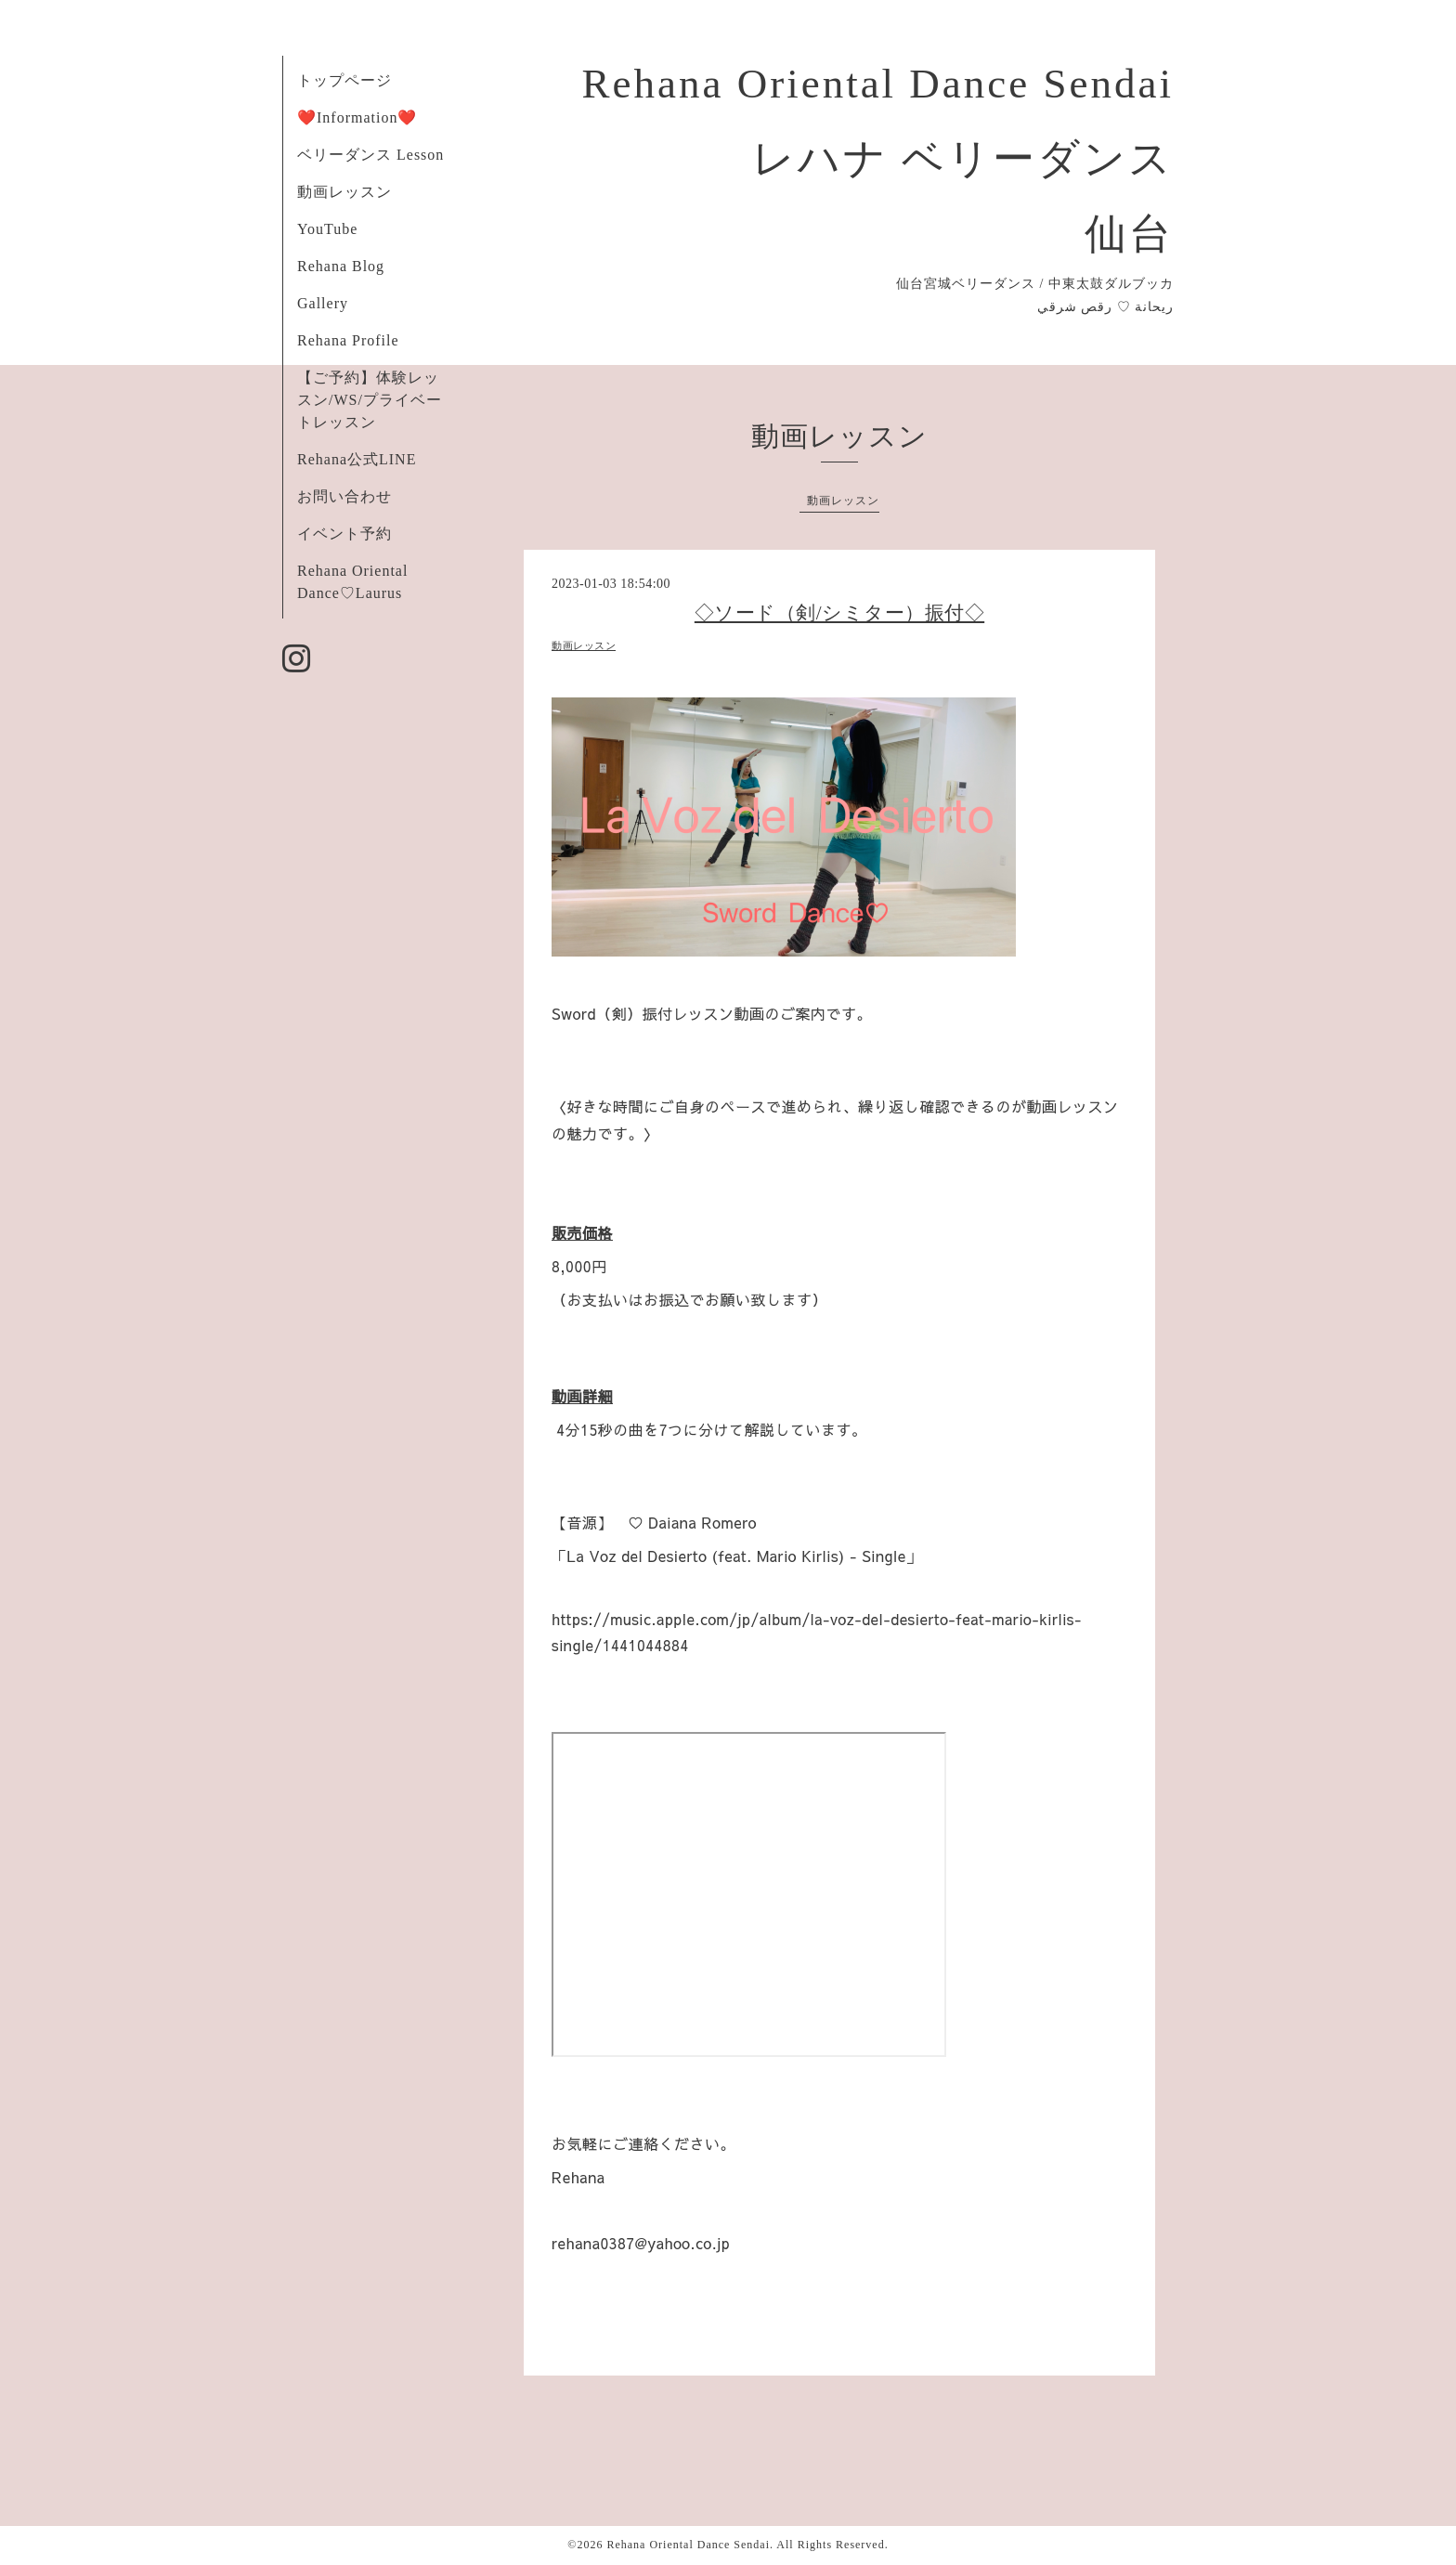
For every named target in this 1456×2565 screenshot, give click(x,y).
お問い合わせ (344, 496)
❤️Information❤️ (357, 117)
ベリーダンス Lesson (370, 155)
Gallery (322, 303)
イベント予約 (344, 533)
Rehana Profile (348, 340)
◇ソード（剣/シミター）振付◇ (839, 613)
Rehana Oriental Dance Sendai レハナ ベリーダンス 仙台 (877, 158)
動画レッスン (344, 192)
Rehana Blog (340, 266)
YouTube (327, 229)
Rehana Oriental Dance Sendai (688, 2544)
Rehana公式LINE (356, 459)
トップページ (344, 80)
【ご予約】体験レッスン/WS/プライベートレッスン (369, 400)
